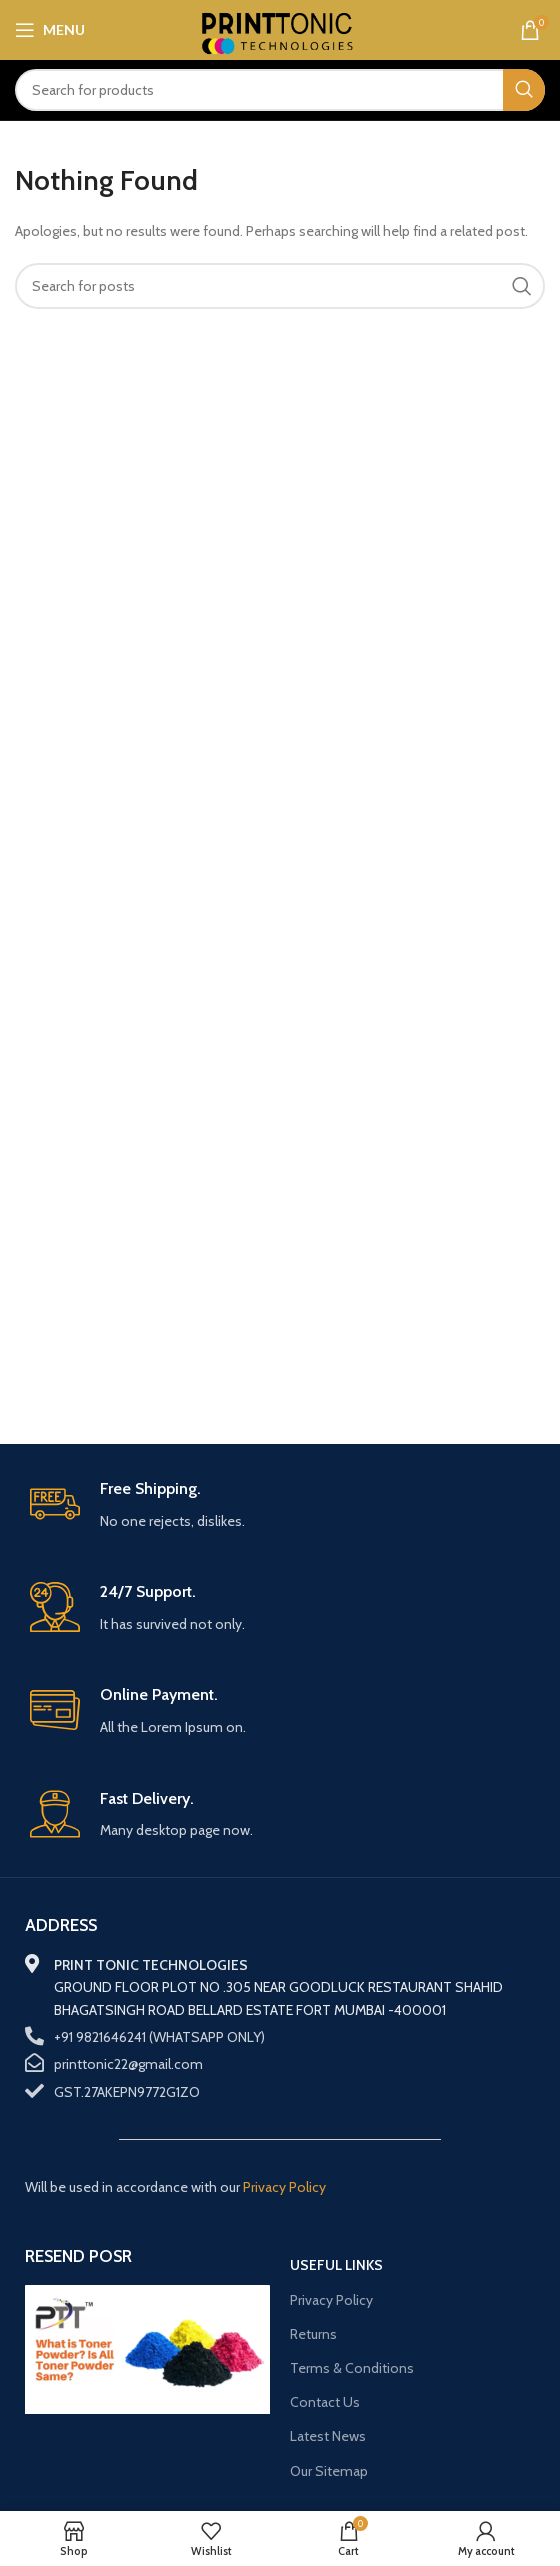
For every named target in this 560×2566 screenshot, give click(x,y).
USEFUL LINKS (336, 2265)
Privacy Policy (331, 2300)
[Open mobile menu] (50, 30)
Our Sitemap (329, 2471)
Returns (313, 2334)
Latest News (328, 2436)
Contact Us (325, 2402)
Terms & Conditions (352, 2368)
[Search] (280, 90)
